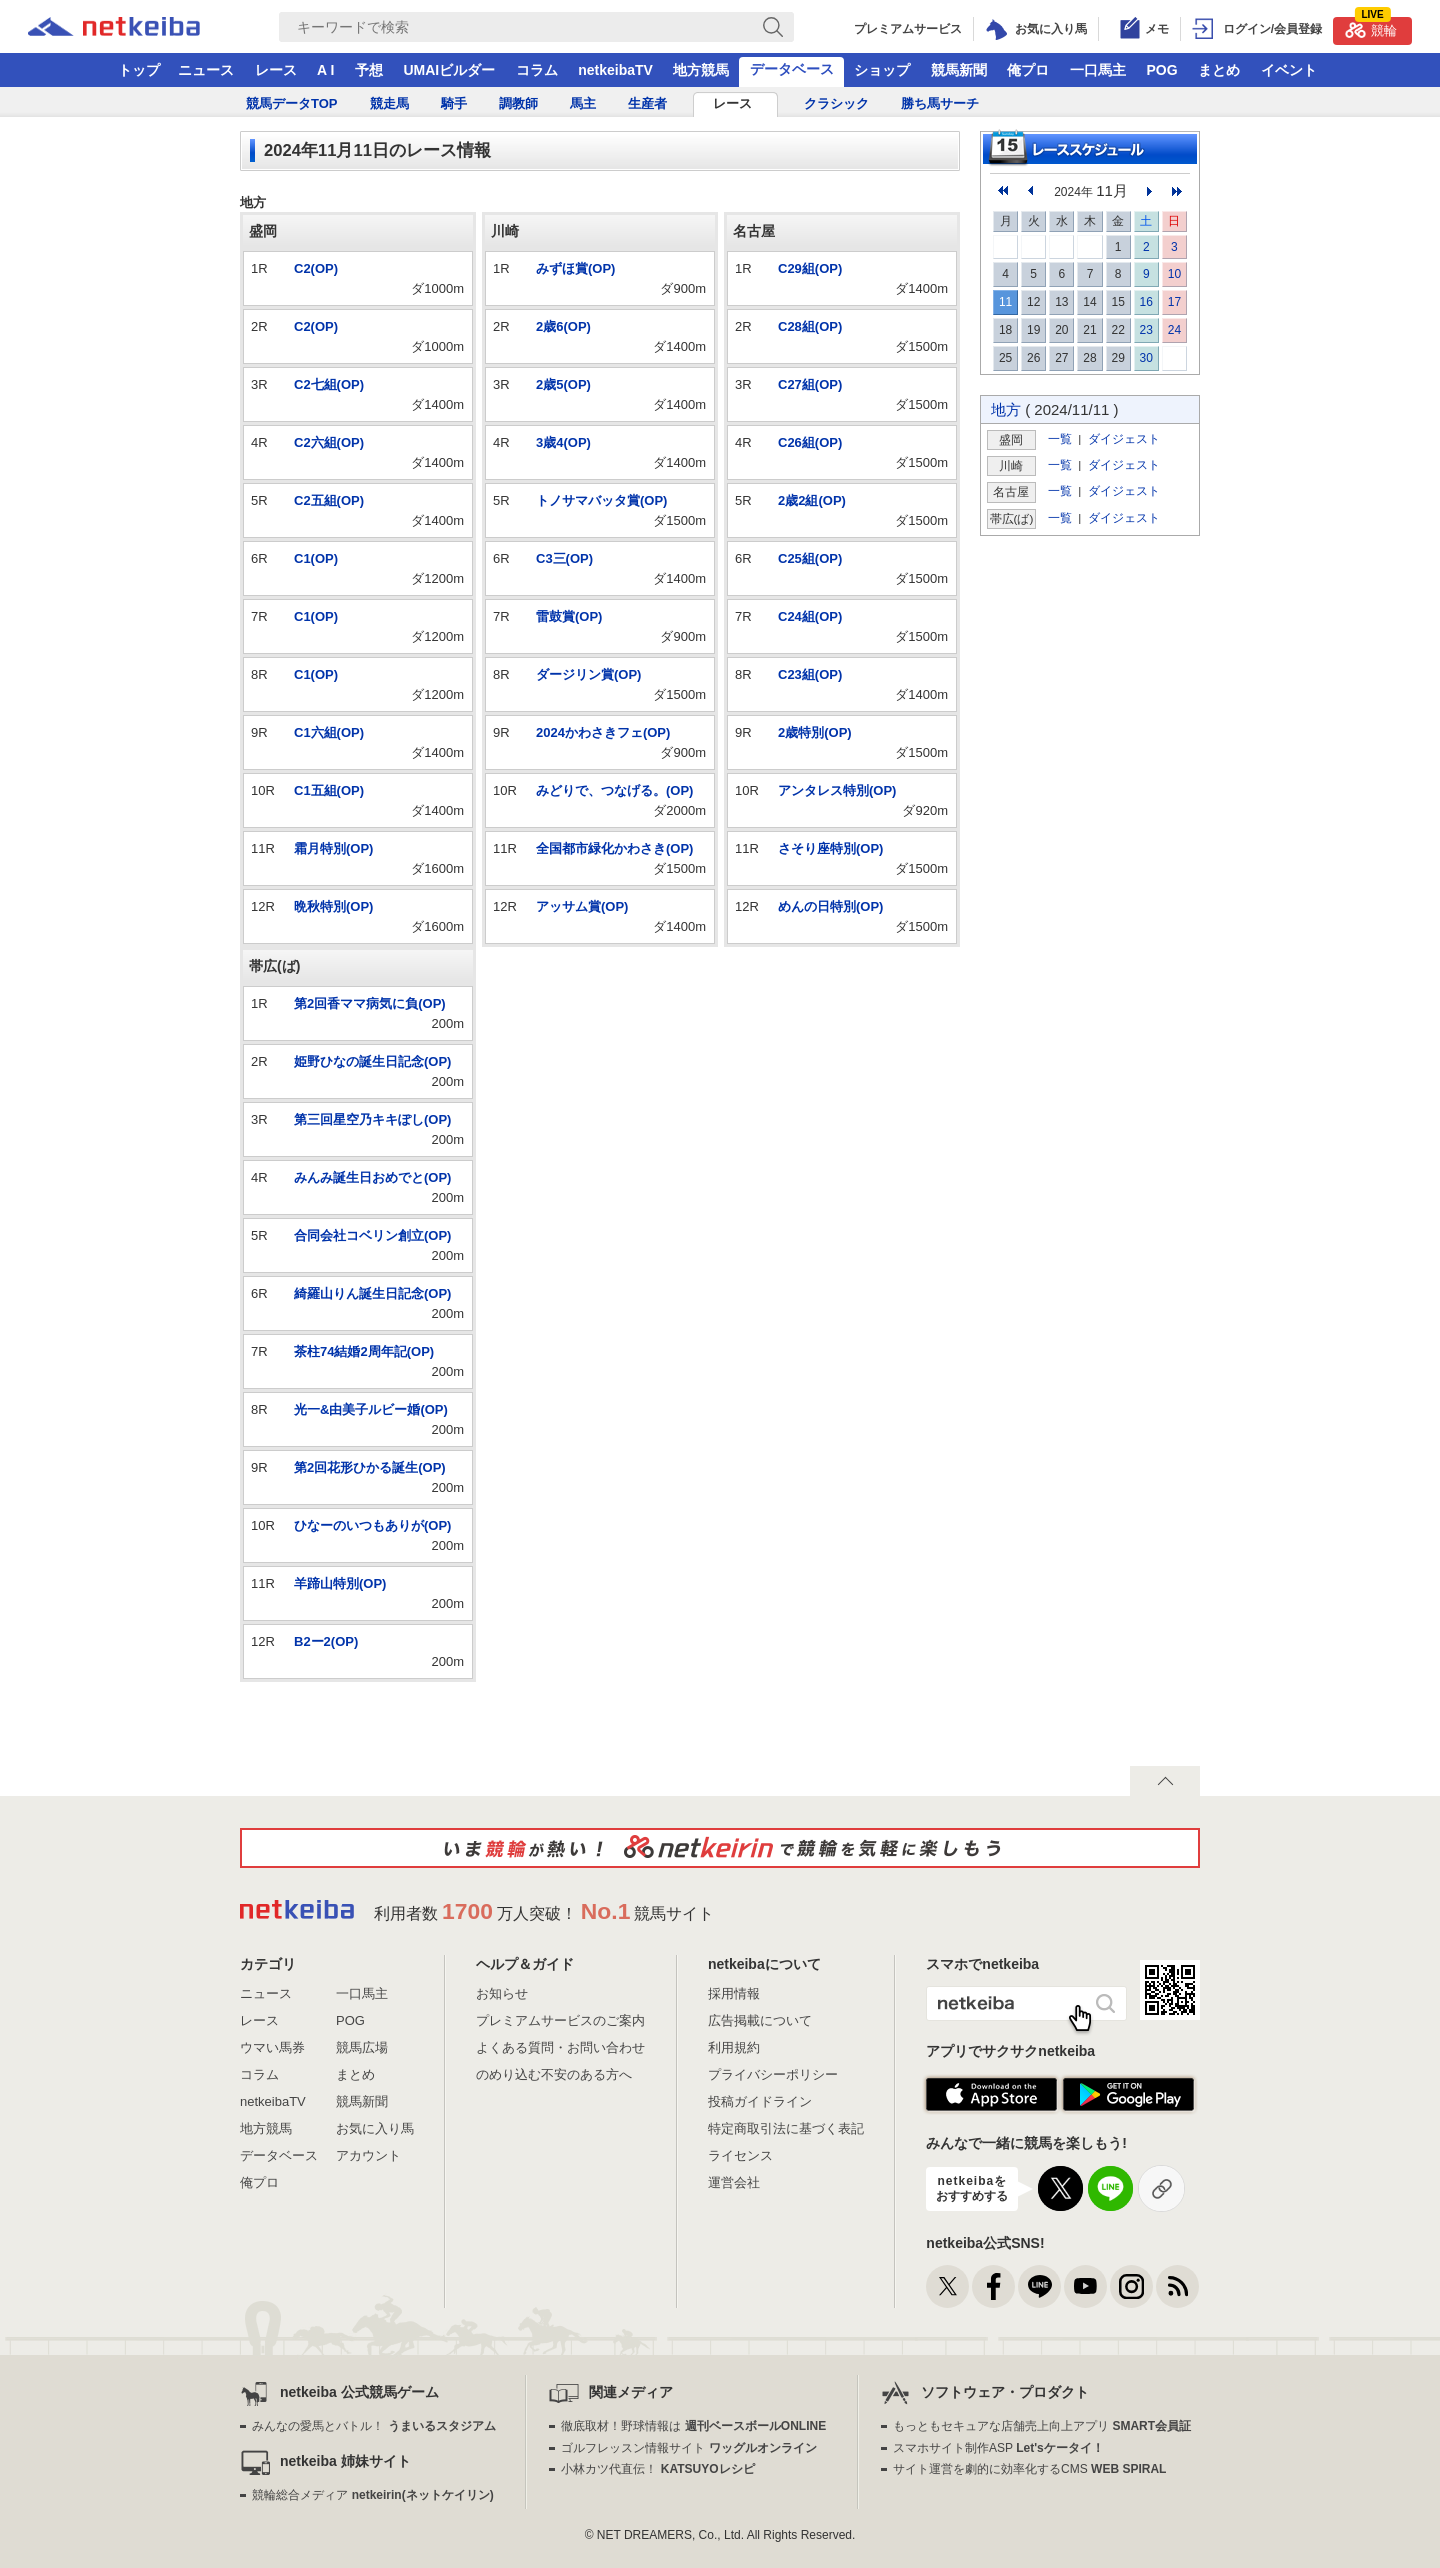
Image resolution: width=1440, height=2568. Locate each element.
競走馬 (389, 103)
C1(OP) (316, 558)
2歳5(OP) (563, 384)
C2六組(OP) (329, 442)
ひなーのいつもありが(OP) (372, 1525)
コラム (537, 70)
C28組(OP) (810, 326)
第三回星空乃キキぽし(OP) (372, 1119)
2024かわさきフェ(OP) (603, 732)
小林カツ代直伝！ (657, 2469)
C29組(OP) (810, 268)
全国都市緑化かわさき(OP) (614, 848)
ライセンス (740, 2155)
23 (1146, 330)
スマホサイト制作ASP (998, 2448)
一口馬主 (1098, 70)
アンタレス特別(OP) (837, 790)
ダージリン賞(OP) (588, 674)
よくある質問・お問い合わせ (560, 2047)
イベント (1289, 70)
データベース (792, 69)
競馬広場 (362, 2047)
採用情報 (734, 1993)
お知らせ (502, 1993)
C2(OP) (316, 268)
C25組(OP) (810, 558)
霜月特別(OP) (333, 848)
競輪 (1371, 27)
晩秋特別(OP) (333, 906)
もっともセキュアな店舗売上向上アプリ (1042, 2426)
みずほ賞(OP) (575, 268)
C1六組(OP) (329, 732)
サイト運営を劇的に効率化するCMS (1029, 2469)
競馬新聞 (959, 70)
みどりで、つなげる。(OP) (614, 790)
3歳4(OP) (563, 442)
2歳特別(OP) (815, 732)
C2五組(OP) (329, 500)
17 (1174, 302)
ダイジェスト (1124, 438)
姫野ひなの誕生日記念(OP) (372, 1061)
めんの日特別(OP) (830, 906)
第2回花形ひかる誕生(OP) (370, 1467)
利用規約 (734, 2047)
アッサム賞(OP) (582, 906)
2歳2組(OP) (812, 500)
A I (325, 70)
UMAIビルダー (449, 70)
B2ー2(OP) (326, 1641)
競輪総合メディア (372, 2495)
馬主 (583, 103)
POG (1161, 70)
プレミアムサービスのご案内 (560, 2020)
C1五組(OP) (329, 790)
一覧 (1060, 438)
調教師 (518, 103)
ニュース (206, 70)
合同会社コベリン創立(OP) (372, 1235)
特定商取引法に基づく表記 (786, 2128)
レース (276, 70)
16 (1146, 302)
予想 (369, 70)
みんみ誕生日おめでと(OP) (372, 1177)
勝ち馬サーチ (940, 103)
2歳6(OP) (563, 326)
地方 (1006, 409)
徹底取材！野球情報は (693, 2426)
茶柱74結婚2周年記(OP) (364, 1351)
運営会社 (734, 2182)
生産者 (647, 103)
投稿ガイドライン (760, 2101)
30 (1146, 358)
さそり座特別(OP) (830, 848)
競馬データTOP (292, 103)
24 (1174, 330)
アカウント (368, 2155)
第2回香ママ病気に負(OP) (370, 1003)
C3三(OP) (564, 558)
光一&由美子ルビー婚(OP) (371, 1409)
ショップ (882, 70)
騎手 (454, 103)
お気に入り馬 (375, 2128)
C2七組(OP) (329, 384)
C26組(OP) (810, 442)
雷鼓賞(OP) (569, 616)
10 (1174, 274)
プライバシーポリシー (773, 2074)
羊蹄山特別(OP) (340, 1583)
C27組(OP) (810, 384)
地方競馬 (701, 70)
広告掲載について (760, 2020)
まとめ (1219, 70)
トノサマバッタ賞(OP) (601, 500)
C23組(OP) (810, 674)
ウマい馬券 (272, 2047)
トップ (139, 70)
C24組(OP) (810, 616)
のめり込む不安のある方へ (554, 2074)
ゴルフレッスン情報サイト (688, 2448)
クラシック (836, 103)
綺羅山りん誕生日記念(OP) (372, 1293)
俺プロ (1028, 70)
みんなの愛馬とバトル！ (373, 2426)
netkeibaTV (615, 70)
